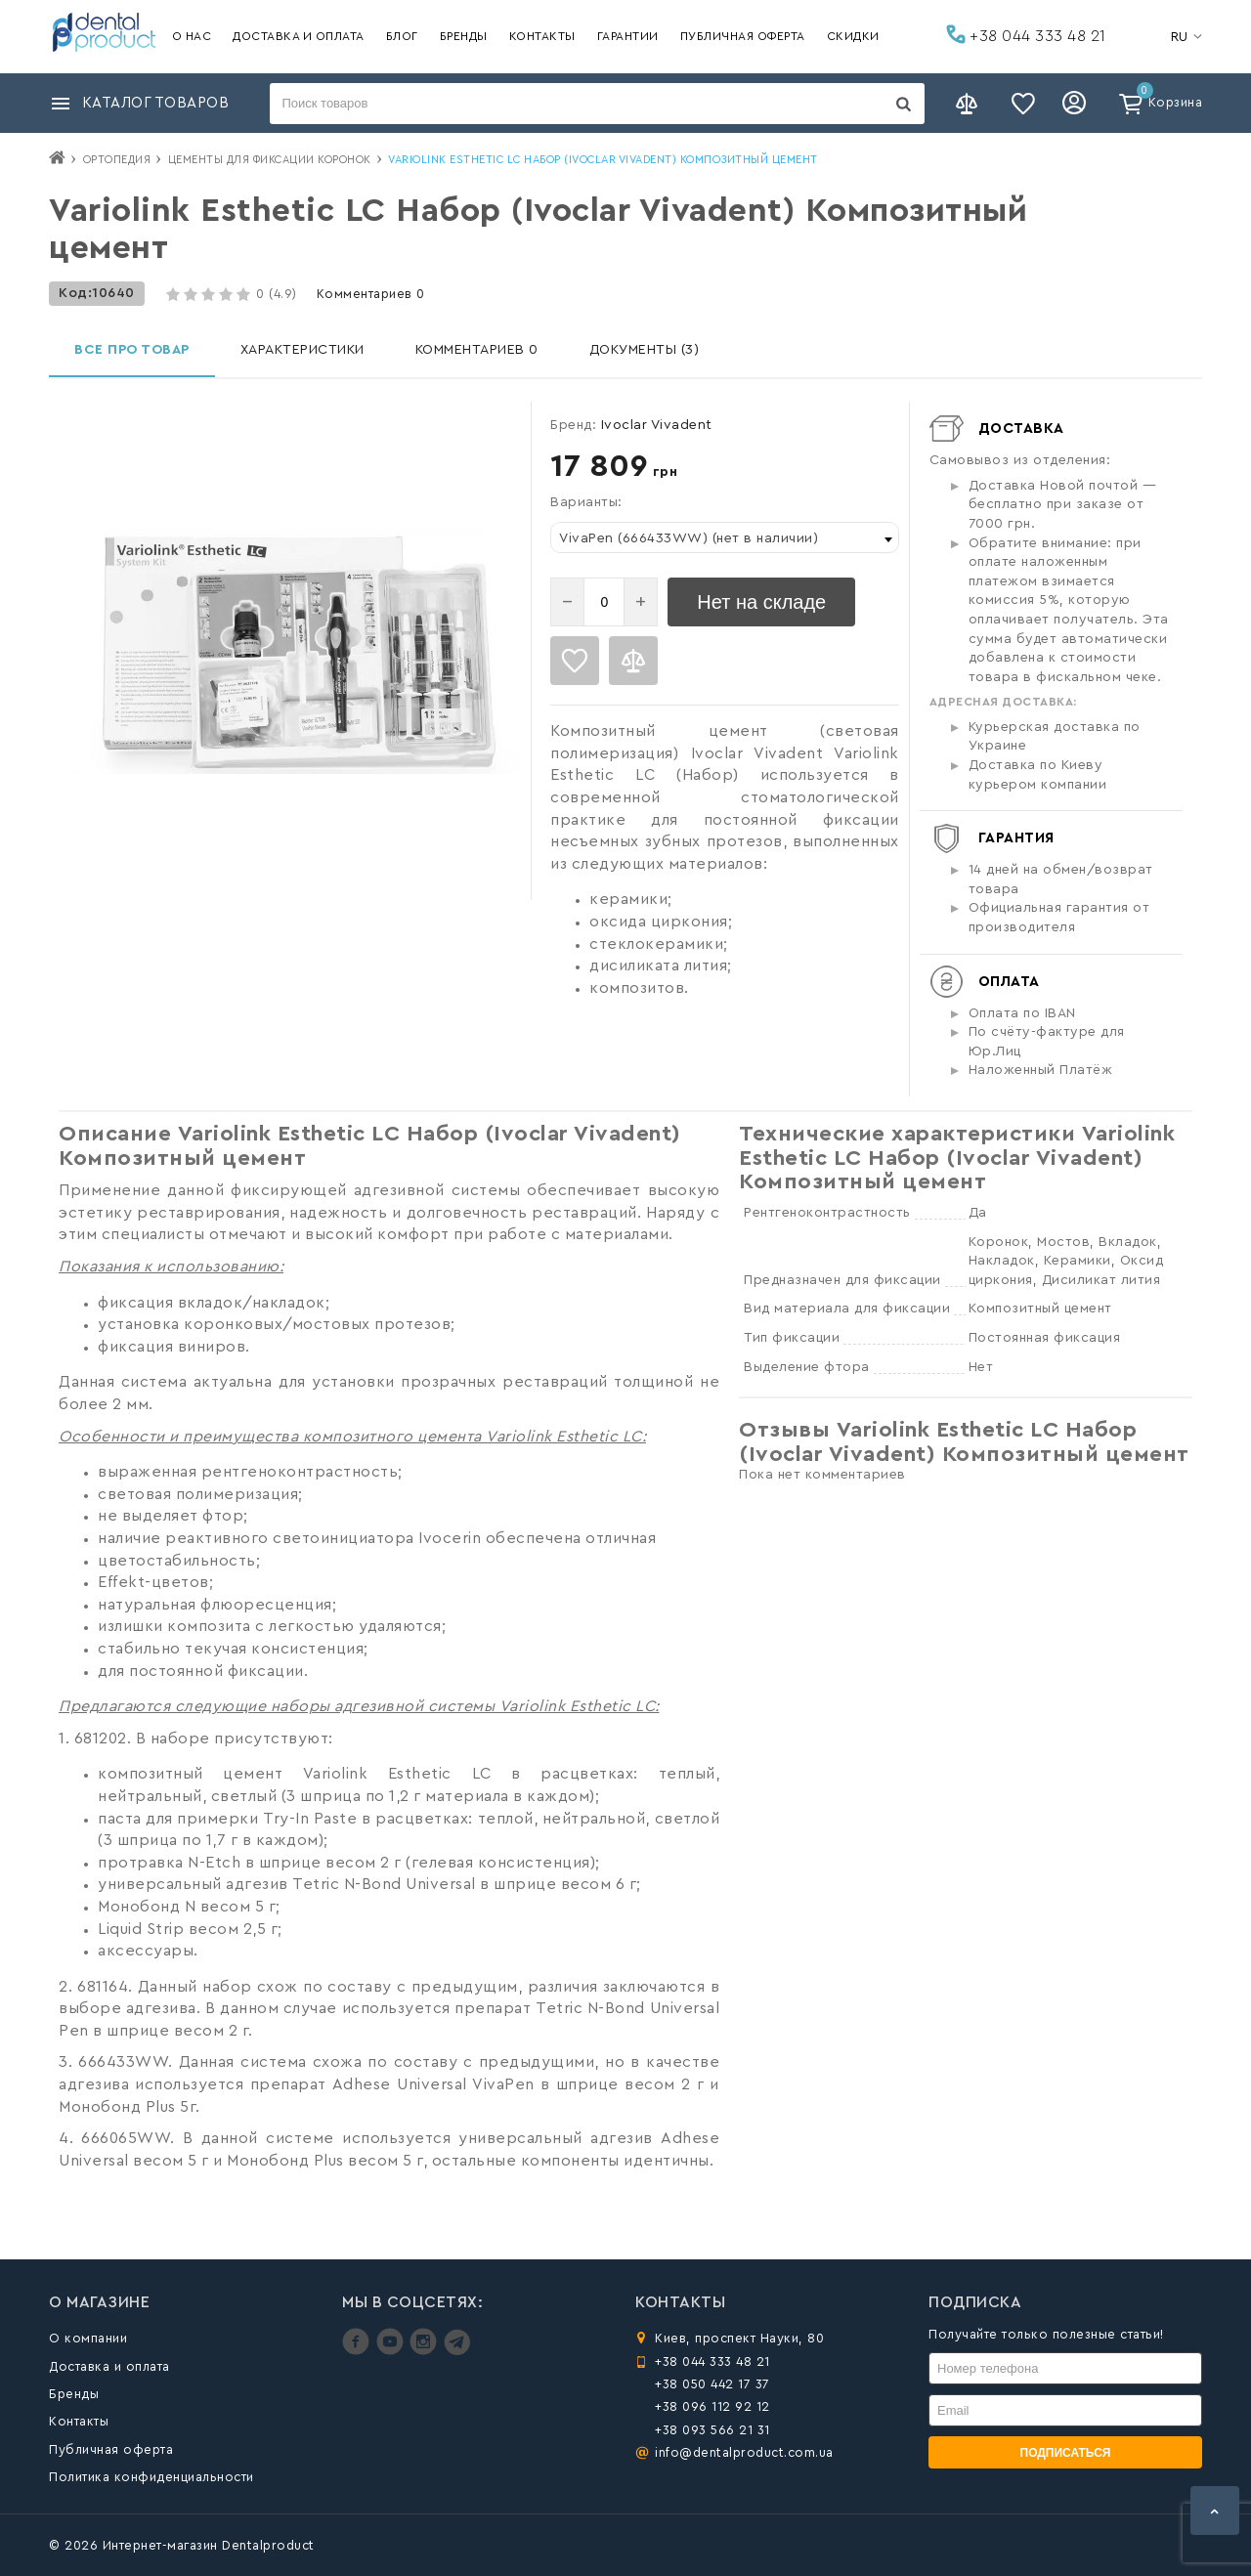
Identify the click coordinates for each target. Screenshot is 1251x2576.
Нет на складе (761, 602)
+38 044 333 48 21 (1026, 34)
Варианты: (586, 502)
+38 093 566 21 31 (712, 2430)
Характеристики (302, 350)
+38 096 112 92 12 (712, 2406)
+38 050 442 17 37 (712, 2384)
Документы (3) (644, 350)
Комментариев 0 (371, 293)
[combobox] (724, 537)
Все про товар (132, 350)
